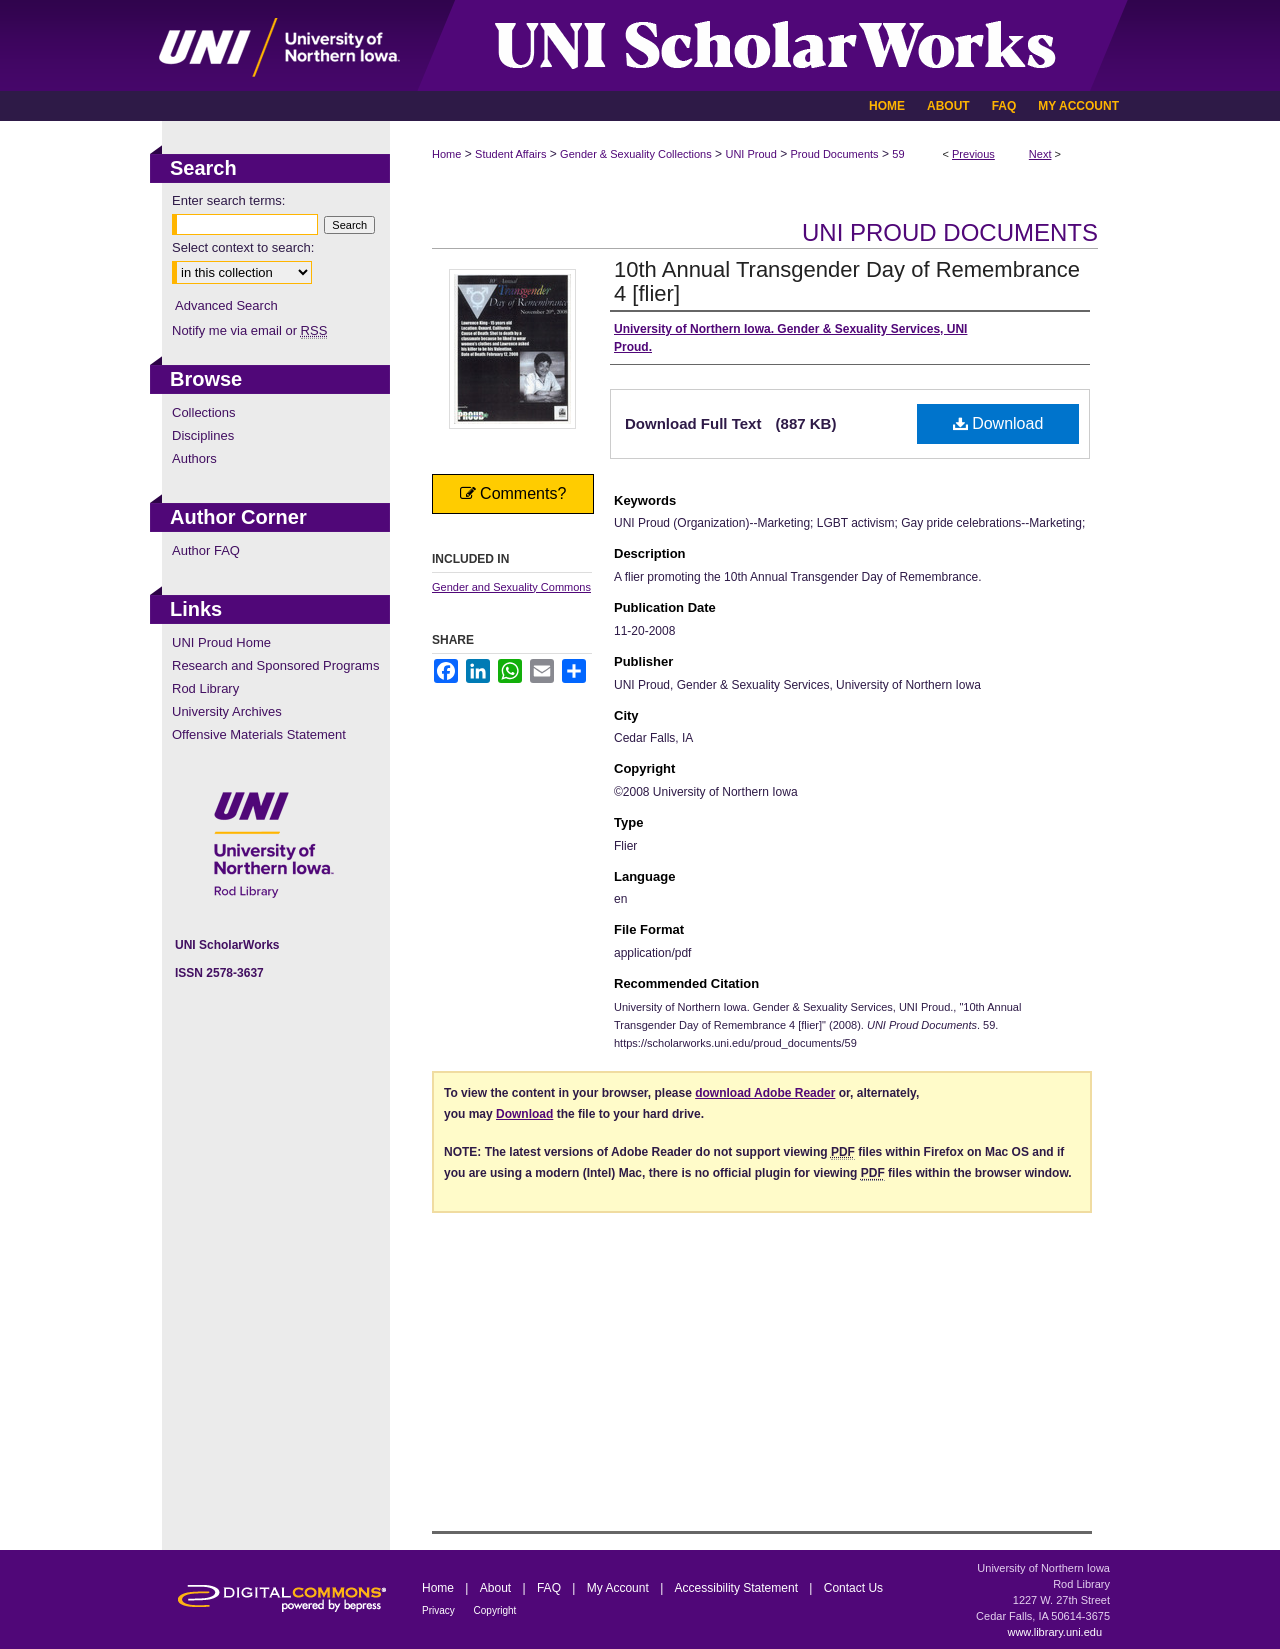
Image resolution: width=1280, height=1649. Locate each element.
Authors (194, 458)
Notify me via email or (249, 330)
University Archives (227, 711)
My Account (619, 1588)
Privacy (440, 1610)
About (497, 1588)
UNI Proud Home (221, 642)
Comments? (513, 493)
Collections (204, 412)
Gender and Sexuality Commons (511, 587)
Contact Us (853, 1588)
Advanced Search (226, 305)
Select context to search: (243, 247)
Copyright (495, 1610)
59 (898, 154)
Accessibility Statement (738, 1588)
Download (998, 423)
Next (1040, 154)
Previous (973, 154)
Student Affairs (510, 154)
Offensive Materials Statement (259, 734)
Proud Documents (835, 154)
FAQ (550, 1588)
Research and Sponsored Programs (275, 665)
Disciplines (203, 435)
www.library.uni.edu (1054, 1632)
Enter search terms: (228, 200)
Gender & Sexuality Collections (636, 154)
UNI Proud (750, 154)
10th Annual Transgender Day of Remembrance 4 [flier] (847, 281)
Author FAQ (206, 550)
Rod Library (205, 688)
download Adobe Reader (765, 1093)
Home (446, 154)
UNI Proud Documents (950, 232)
